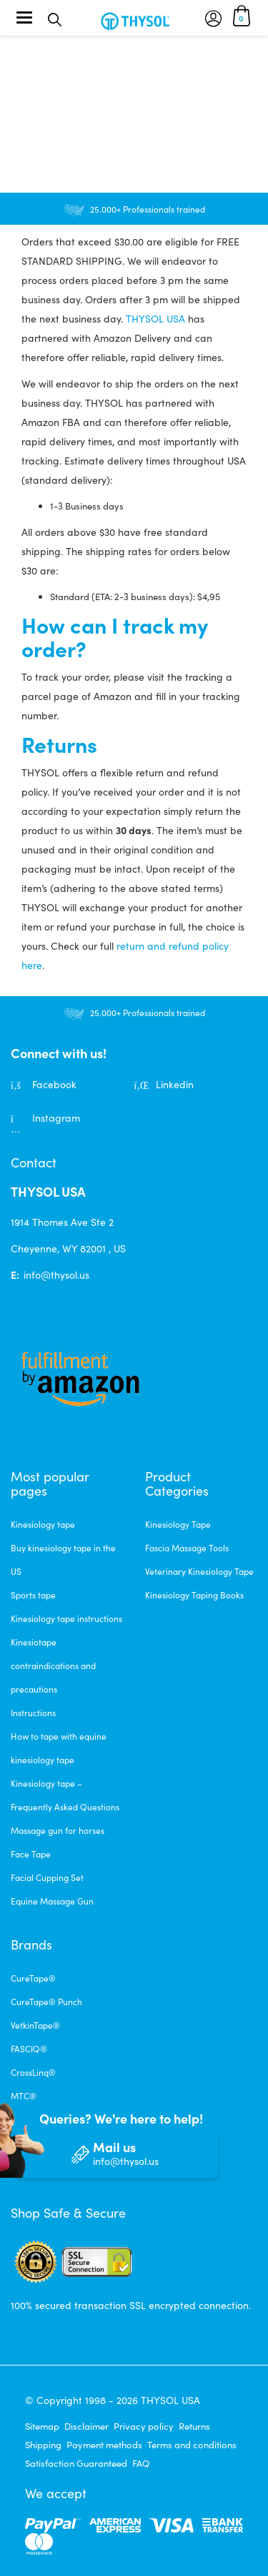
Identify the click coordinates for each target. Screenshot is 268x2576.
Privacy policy (144, 2426)
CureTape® (33, 1978)
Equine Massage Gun (52, 1901)
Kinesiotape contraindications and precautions (53, 1665)
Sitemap (42, 2426)
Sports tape (33, 1595)
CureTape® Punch (46, 2001)
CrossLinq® (33, 2072)
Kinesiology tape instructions (66, 1618)
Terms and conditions (192, 2444)
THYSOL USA (155, 318)
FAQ (140, 2463)
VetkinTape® (35, 2025)
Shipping (43, 2444)
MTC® (23, 2095)
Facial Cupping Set (47, 1877)
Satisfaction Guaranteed (76, 2463)
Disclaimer (86, 2426)
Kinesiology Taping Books (194, 1595)
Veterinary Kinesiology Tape (199, 1571)
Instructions (33, 1712)
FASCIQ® (29, 2048)
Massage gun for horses (57, 1830)
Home (23, 63)
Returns (194, 2426)
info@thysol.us (56, 1275)
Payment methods (104, 2444)
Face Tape (31, 1854)
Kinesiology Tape (178, 1524)
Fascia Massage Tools (187, 1547)
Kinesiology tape (43, 1524)
